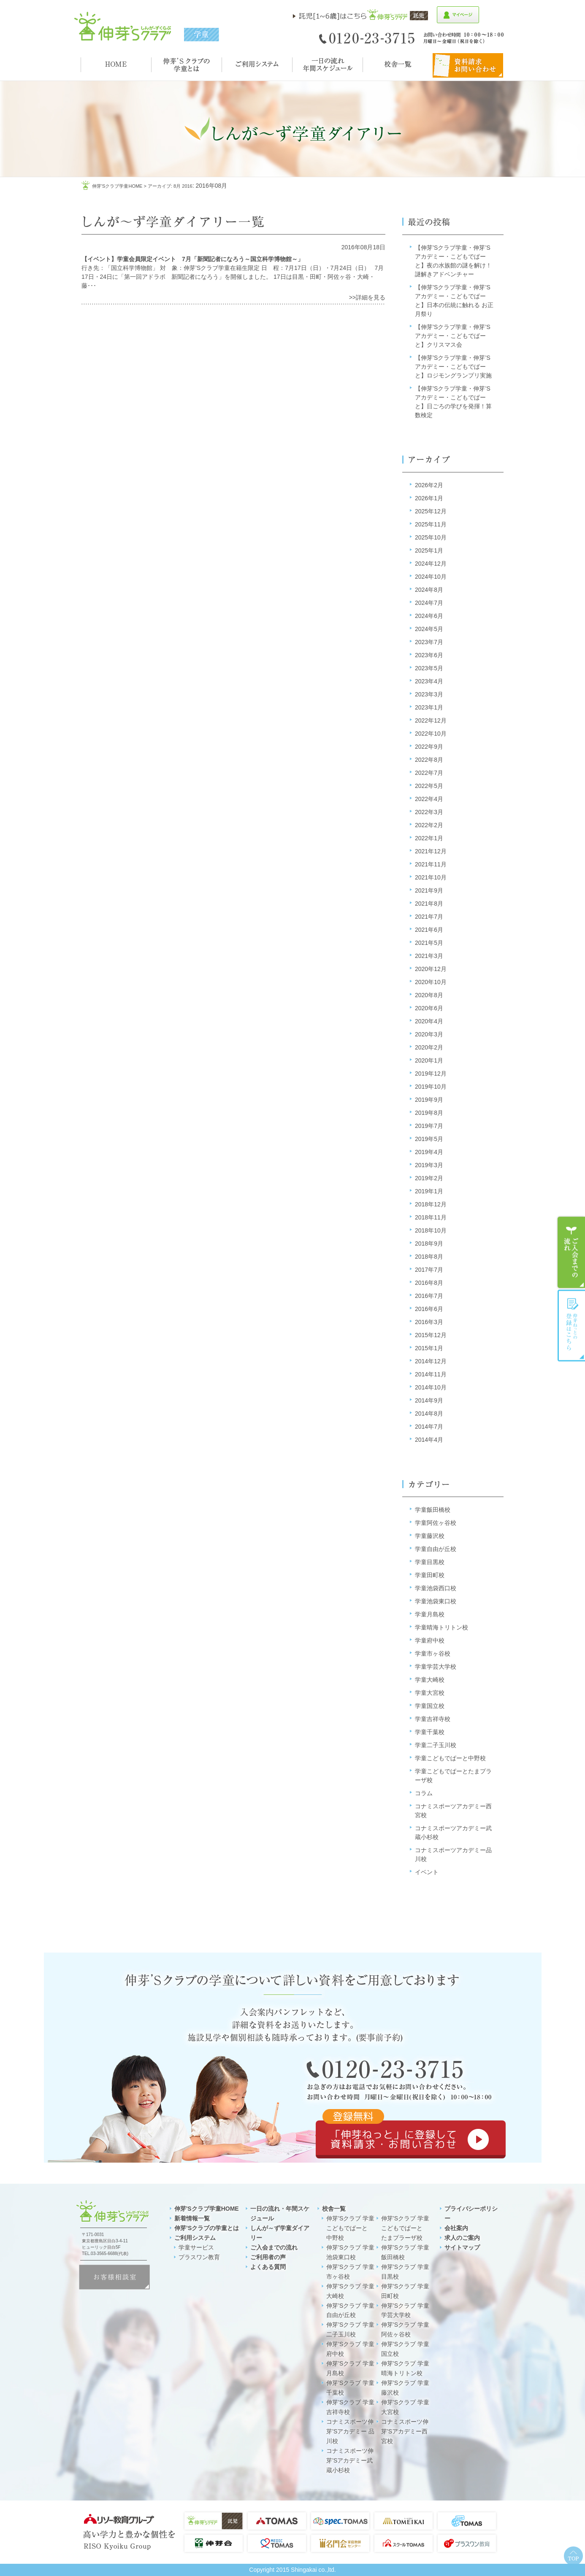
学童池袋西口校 (435, 1588)
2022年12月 (431, 720)
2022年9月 (429, 746)
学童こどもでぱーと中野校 (450, 1758)
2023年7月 (429, 642)
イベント (427, 1872)
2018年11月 (431, 1217)
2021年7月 (429, 916)
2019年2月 (429, 1178)
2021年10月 (431, 877)
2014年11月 (431, 1374)
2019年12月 (431, 1073)
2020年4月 (429, 1021)
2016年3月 (429, 1322)
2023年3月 (429, 694)
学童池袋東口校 (435, 1601)
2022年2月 (429, 825)
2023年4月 (429, 681)
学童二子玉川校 (435, 1745)
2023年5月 (429, 668)
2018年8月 (429, 1256)
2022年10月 (431, 733)
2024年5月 (429, 629)
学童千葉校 (429, 1732)
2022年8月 (429, 759)
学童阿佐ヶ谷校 (435, 1522)
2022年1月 (429, 838)
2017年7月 (429, 1269)
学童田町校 (429, 1575)
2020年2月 (429, 1047)
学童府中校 (429, 1640)
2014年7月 (429, 1426)
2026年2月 (429, 485)
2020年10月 (431, 982)
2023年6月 (429, 655)
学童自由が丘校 (435, 1549)
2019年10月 (431, 1086)
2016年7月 (429, 1295)
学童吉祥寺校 (432, 1719)
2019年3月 (429, 1165)
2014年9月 (429, 1400)
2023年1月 (429, 707)
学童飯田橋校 (432, 1509)
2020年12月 (431, 969)
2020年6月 (429, 1008)
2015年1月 (429, 1348)
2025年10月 (431, 537)
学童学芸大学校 (435, 1666)
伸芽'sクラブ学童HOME (117, 186)
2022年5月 (429, 785)
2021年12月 (431, 851)
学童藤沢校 (429, 1535)
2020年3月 (429, 1034)
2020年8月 (429, 995)
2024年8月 (429, 589)
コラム (424, 1793)
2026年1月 (429, 498)
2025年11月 (431, 524)
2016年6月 (429, 1309)
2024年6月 (429, 615)
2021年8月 (429, 903)
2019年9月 (429, 1099)
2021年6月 (429, 929)
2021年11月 (431, 864)
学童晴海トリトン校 (441, 1627)
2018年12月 (431, 1204)
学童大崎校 (429, 1679)
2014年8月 (429, 1413)
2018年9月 (429, 1243)
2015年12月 (431, 1335)
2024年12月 (431, 563)
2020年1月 (429, 1060)
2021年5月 (429, 942)
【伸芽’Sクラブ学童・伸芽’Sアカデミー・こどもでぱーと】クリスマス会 (452, 336)
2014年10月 (431, 1387)
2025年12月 (431, 511)
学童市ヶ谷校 (432, 1653)
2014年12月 (431, 1361)
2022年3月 (429, 812)
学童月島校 (429, 1614)
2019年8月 (429, 1112)
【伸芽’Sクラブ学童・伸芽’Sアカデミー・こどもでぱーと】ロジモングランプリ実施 (453, 366)
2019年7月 (429, 1125)
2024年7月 (429, 602)
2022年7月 (429, 772)
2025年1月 (429, 550)
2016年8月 (429, 1282)
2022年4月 (429, 799)
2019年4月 (429, 1152)
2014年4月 (429, 1439)
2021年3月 (429, 955)
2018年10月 (431, 1230)
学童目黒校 (429, 1562)
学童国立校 (429, 1705)
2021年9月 (429, 890)
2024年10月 (431, 576)
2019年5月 (429, 1139)
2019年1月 (429, 1191)
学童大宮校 (429, 1692)
